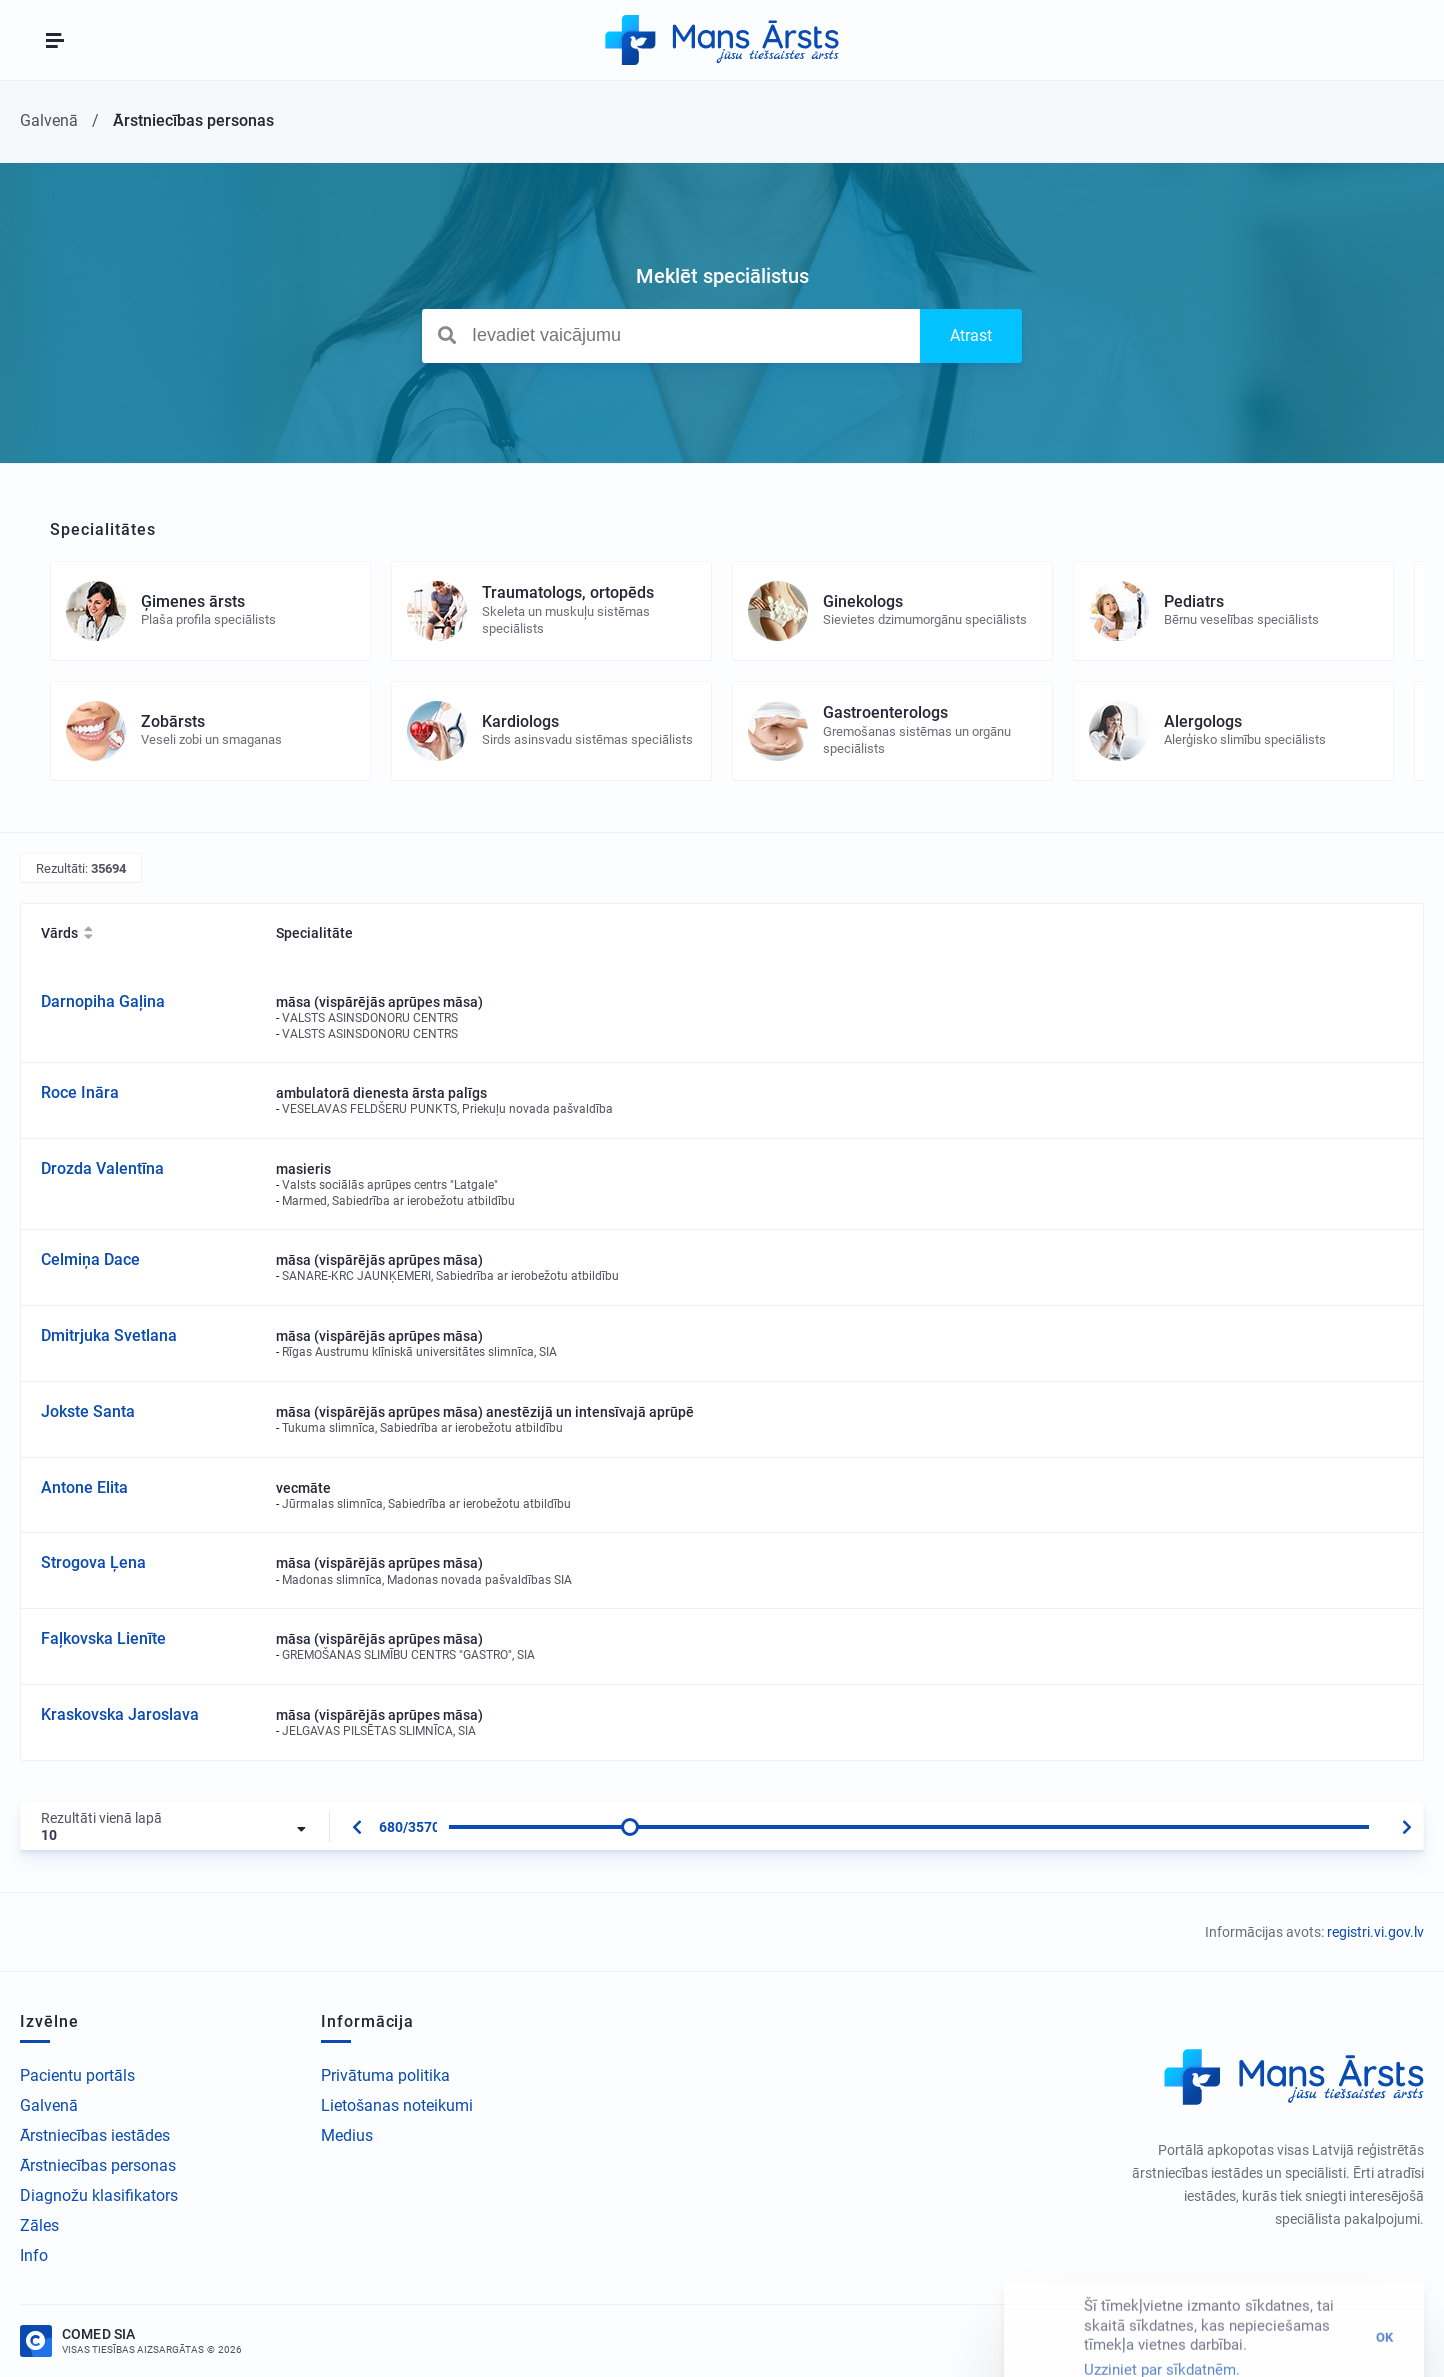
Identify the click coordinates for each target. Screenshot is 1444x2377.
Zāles (39, 2225)
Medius (347, 2135)
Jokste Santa (88, 1411)
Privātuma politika (385, 2075)
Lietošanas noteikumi (397, 2105)
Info (34, 2255)
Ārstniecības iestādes (95, 2135)
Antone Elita (84, 1487)
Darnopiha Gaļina (103, 1001)
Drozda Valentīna (102, 1168)
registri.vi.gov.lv (1375, 1932)
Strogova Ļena (93, 1562)
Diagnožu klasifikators (99, 2195)
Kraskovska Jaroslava (120, 1714)
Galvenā (49, 2105)
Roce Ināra (80, 1092)
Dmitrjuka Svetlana (109, 1335)
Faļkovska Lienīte (103, 1638)
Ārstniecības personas (98, 2165)
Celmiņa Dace (90, 1259)
